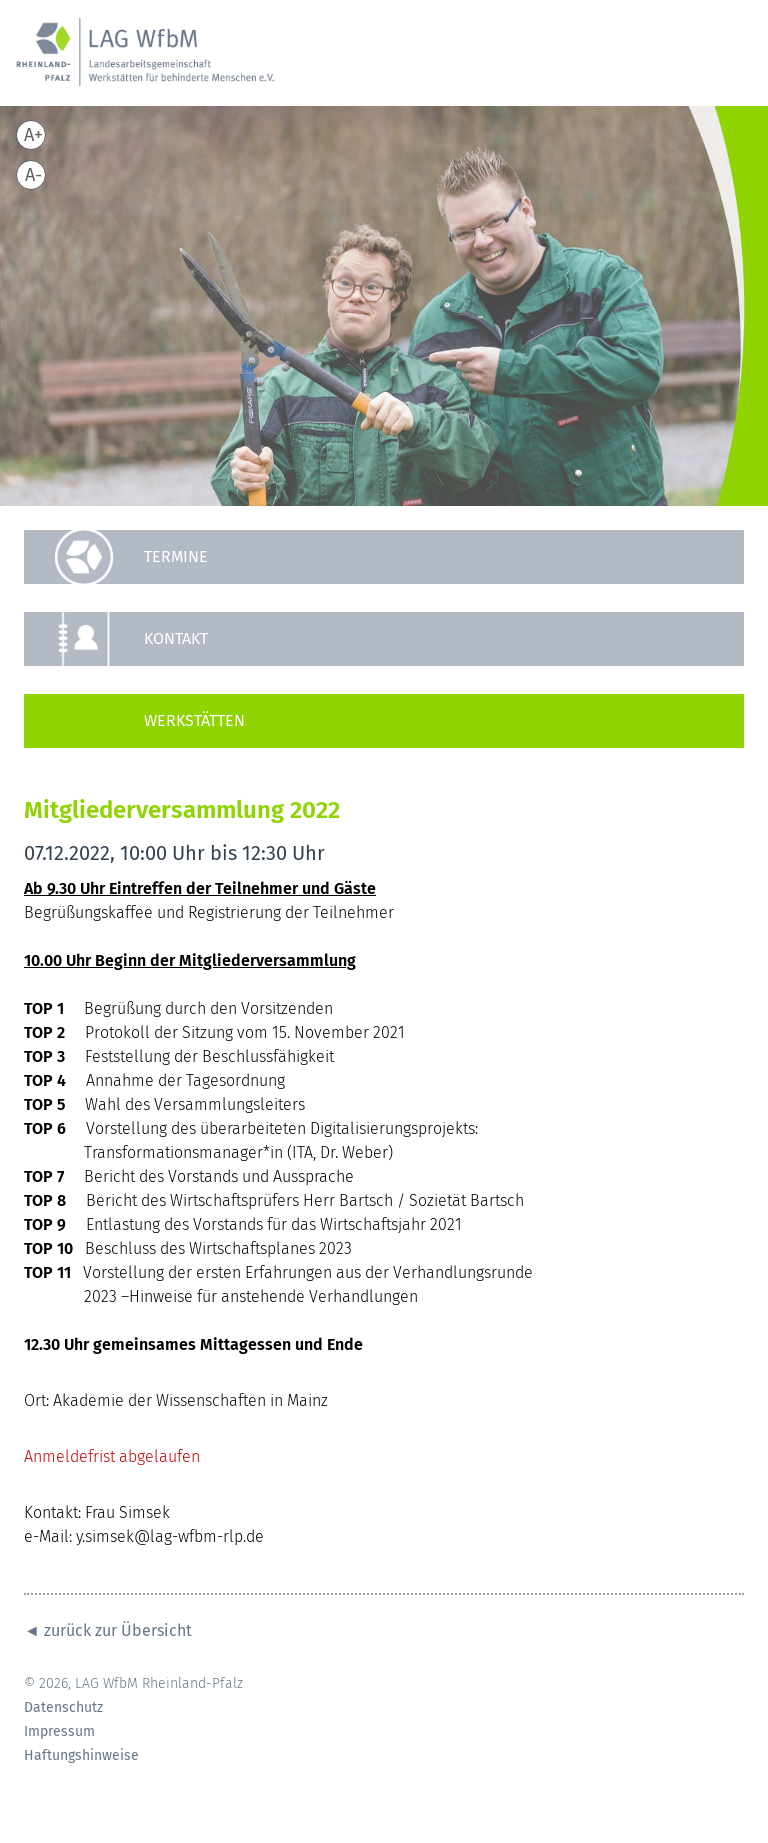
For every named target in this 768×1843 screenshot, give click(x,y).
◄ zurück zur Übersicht (108, 1630)
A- (33, 175)
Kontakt (176, 638)
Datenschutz (63, 1708)
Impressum (59, 1732)
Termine (176, 556)
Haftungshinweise (81, 1756)
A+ (33, 135)
